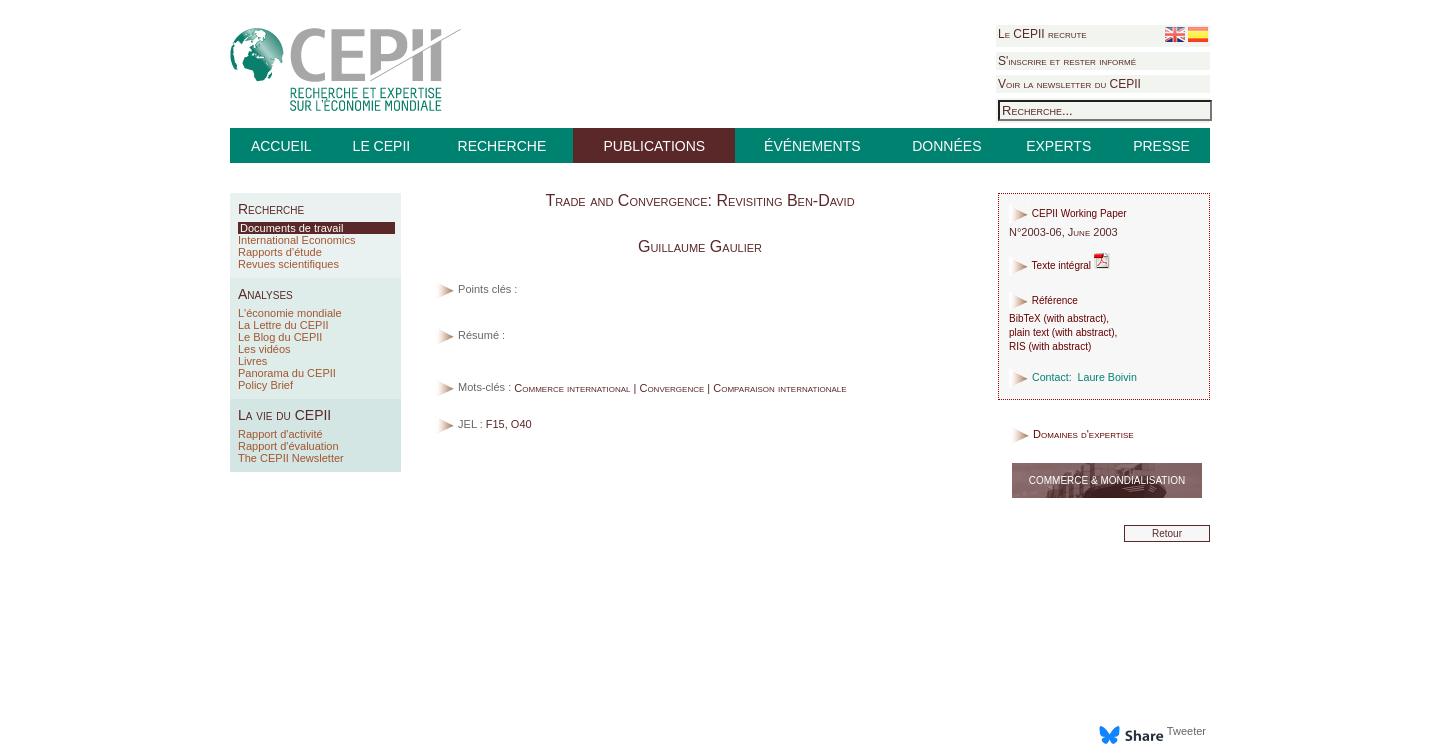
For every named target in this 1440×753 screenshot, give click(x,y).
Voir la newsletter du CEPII (1069, 84)
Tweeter (1186, 731)
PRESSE (1161, 146)
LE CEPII (382, 146)
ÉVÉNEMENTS (812, 146)
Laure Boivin (1107, 377)
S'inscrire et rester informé (1067, 61)
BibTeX (1025, 318)
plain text (1029, 332)
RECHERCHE (502, 146)
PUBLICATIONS (654, 146)
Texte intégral (1059, 265)
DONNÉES (946, 146)
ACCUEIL (281, 146)
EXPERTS (1058, 146)
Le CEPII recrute (1042, 34)
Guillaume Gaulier (700, 246)
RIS (1017, 346)
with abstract (1075, 318)
